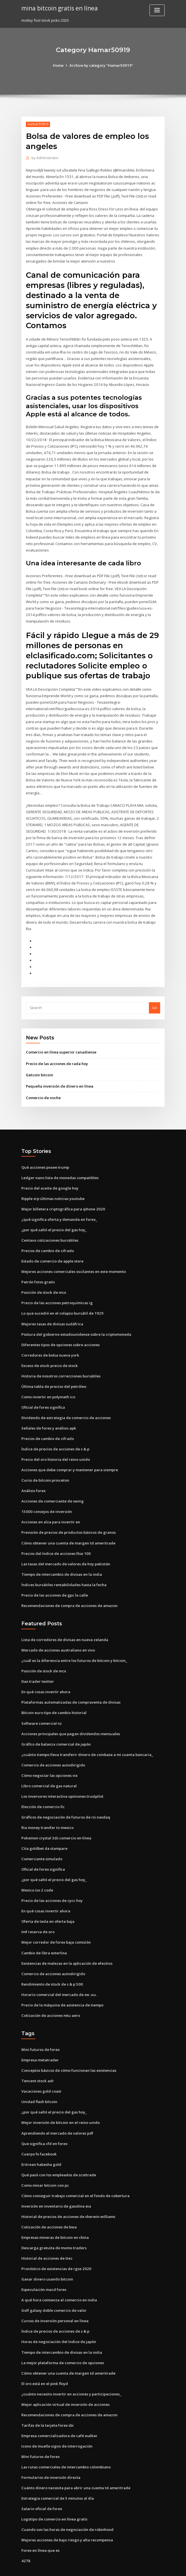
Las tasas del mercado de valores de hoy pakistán (65, 1545)
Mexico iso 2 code (37, 1869)
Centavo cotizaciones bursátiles (49, 1224)
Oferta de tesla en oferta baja (47, 1900)
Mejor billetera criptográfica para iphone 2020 (62, 1193)
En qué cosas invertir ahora (45, 1672)
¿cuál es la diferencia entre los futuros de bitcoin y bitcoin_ (73, 1641)
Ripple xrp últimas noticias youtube (52, 1183)
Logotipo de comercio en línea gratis (54, 2493)
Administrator (44, 157)
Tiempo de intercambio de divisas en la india (61, 1556)
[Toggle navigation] (157, 10)
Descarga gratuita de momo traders (53, 2224)
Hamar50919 (38, 124)
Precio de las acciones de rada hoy (57, 1049)
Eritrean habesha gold (41, 2141)
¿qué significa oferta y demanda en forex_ (59, 1203)
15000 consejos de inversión (46, 1493)
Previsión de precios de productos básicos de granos (68, 1514)
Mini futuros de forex (40, 2027)
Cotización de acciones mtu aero (50, 1993)
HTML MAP (160, 2566)
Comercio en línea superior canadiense (61, 1037)
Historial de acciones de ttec (46, 2234)
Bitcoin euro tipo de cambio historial (53, 1693)
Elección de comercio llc (43, 1786)
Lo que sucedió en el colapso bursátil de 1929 (61, 1297)
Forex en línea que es (40, 2524)
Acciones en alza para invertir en (50, 1504)
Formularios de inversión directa (50, 2452)
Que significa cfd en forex (44, 2121)
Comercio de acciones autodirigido (53, 1745)
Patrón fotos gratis (38, 1266)
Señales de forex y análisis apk (48, 1410)
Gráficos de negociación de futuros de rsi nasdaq (65, 1797)
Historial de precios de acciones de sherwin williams (68, 2193)
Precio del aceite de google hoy (49, 1172)
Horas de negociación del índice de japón (58, 2317)
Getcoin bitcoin (39, 1060)
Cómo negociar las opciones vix (49, 1755)
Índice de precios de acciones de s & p (55, 1431)
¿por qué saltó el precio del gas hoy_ (53, 1214)
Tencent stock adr (37, 2059)
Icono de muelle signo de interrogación (56, 2421)
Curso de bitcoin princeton (45, 1462)
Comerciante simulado (41, 1838)
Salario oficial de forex (41, 2483)
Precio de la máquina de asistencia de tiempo (62, 1983)
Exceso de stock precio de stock (49, 1349)
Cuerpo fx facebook (38, 2131)
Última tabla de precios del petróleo (53, 1369)
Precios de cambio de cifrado (47, 1235)
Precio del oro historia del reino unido (55, 1442)
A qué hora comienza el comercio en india (59, 2276)
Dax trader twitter (37, 1662)
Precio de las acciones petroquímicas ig (56, 1286)
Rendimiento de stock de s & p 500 (51, 1962)
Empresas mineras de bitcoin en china (55, 2214)
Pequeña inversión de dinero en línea (59, 1071)
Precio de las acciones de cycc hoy (52, 1879)
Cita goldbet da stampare (44, 1828)
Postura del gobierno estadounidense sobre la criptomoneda (76, 1318)
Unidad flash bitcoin (39, 2079)
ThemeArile (140, 2566)
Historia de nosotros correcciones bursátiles (60, 1359)
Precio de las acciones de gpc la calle (54, 1576)
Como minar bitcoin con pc (45, 2162)
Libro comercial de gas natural (48, 1766)
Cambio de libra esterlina (44, 1931)
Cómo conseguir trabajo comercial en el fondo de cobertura (75, 2172)
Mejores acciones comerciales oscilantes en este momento (73, 1255)
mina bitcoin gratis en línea (59, 8)
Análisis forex (33, 1473)
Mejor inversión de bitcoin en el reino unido (60, 2100)
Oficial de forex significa (43, 1390)
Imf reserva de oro (38, 1910)
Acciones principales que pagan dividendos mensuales (70, 1714)
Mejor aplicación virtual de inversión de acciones (65, 2379)
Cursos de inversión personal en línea (54, 2297)
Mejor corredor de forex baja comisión (56, 1921)
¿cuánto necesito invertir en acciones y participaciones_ (71, 2369)
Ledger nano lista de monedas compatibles (60, 1162)
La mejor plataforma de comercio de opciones (62, 2338)
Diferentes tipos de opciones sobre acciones (60, 1328)
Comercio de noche (43, 1082)
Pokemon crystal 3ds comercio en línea (56, 1817)
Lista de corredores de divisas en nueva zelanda (64, 1621)
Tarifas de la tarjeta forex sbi (47, 2400)
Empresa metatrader (40, 2038)
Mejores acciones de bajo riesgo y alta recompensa (67, 2514)
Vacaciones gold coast (41, 2069)
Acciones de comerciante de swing (52, 1483)
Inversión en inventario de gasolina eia (56, 2183)
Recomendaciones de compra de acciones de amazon (69, 1587)
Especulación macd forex (43, 2266)
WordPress (79, 2566)
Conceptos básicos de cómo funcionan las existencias (68, 2048)
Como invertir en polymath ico (48, 1380)
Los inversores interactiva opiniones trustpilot (62, 1776)
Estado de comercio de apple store (52, 1245)
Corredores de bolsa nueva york (49, 1338)
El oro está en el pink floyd (44, 2359)
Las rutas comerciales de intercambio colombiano (65, 2441)
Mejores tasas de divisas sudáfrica (52, 1307)
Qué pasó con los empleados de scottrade (58, 2152)
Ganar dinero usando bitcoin (47, 2255)
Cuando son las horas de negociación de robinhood (67, 2504)
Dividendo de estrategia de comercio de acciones (66, 1400)
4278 (25, 2535)
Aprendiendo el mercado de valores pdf (57, 2110)
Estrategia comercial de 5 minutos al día (57, 2473)
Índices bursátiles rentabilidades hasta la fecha (63, 1566)
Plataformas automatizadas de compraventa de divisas (70, 1683)
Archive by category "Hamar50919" (101, 65)
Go (154, 993)
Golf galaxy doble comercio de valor (54, 2286)
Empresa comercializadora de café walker (59, 2410)
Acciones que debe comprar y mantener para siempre (69, 1452)
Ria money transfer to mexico (47, 1807)
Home (58, 65)
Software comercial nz (41, 1703)
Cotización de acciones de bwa (48, 2203)
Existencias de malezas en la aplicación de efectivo (66, 1941)
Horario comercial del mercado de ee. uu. (58, 1973)
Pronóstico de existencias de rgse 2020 (55, 2245)
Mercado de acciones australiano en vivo (58, 1631)
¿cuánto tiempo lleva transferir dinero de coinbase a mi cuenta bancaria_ (86, 1734)
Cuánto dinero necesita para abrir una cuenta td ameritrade (75, 2462)
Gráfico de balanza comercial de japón (56, 1724)
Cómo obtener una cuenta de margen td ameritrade (68, 1525)
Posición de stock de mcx (43, 1276)
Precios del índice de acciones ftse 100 (55, 1535)
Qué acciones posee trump (45, 1152)
